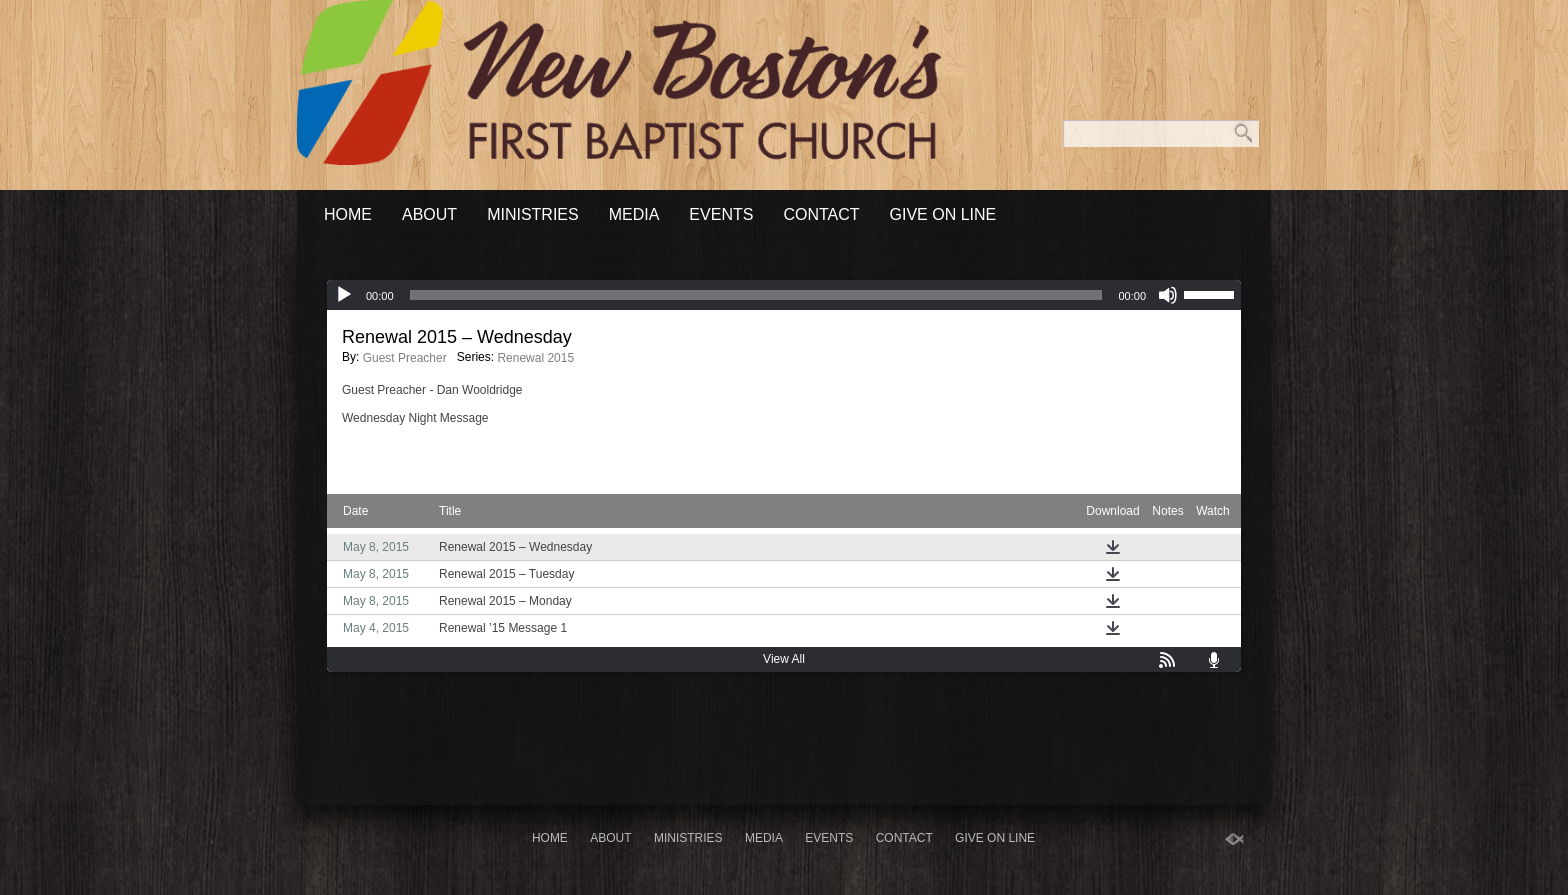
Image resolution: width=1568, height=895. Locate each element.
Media (634, 214)
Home (348, 214)
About (429, 214)
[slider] (756, 295)
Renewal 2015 (535, 358)
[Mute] (1168, 295)
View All (784, 659)
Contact (821, 214)
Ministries (533, 214)
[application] (784, 295)
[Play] (344, 295)
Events (721, 214)
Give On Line (943, 214)
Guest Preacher (405, 358)
